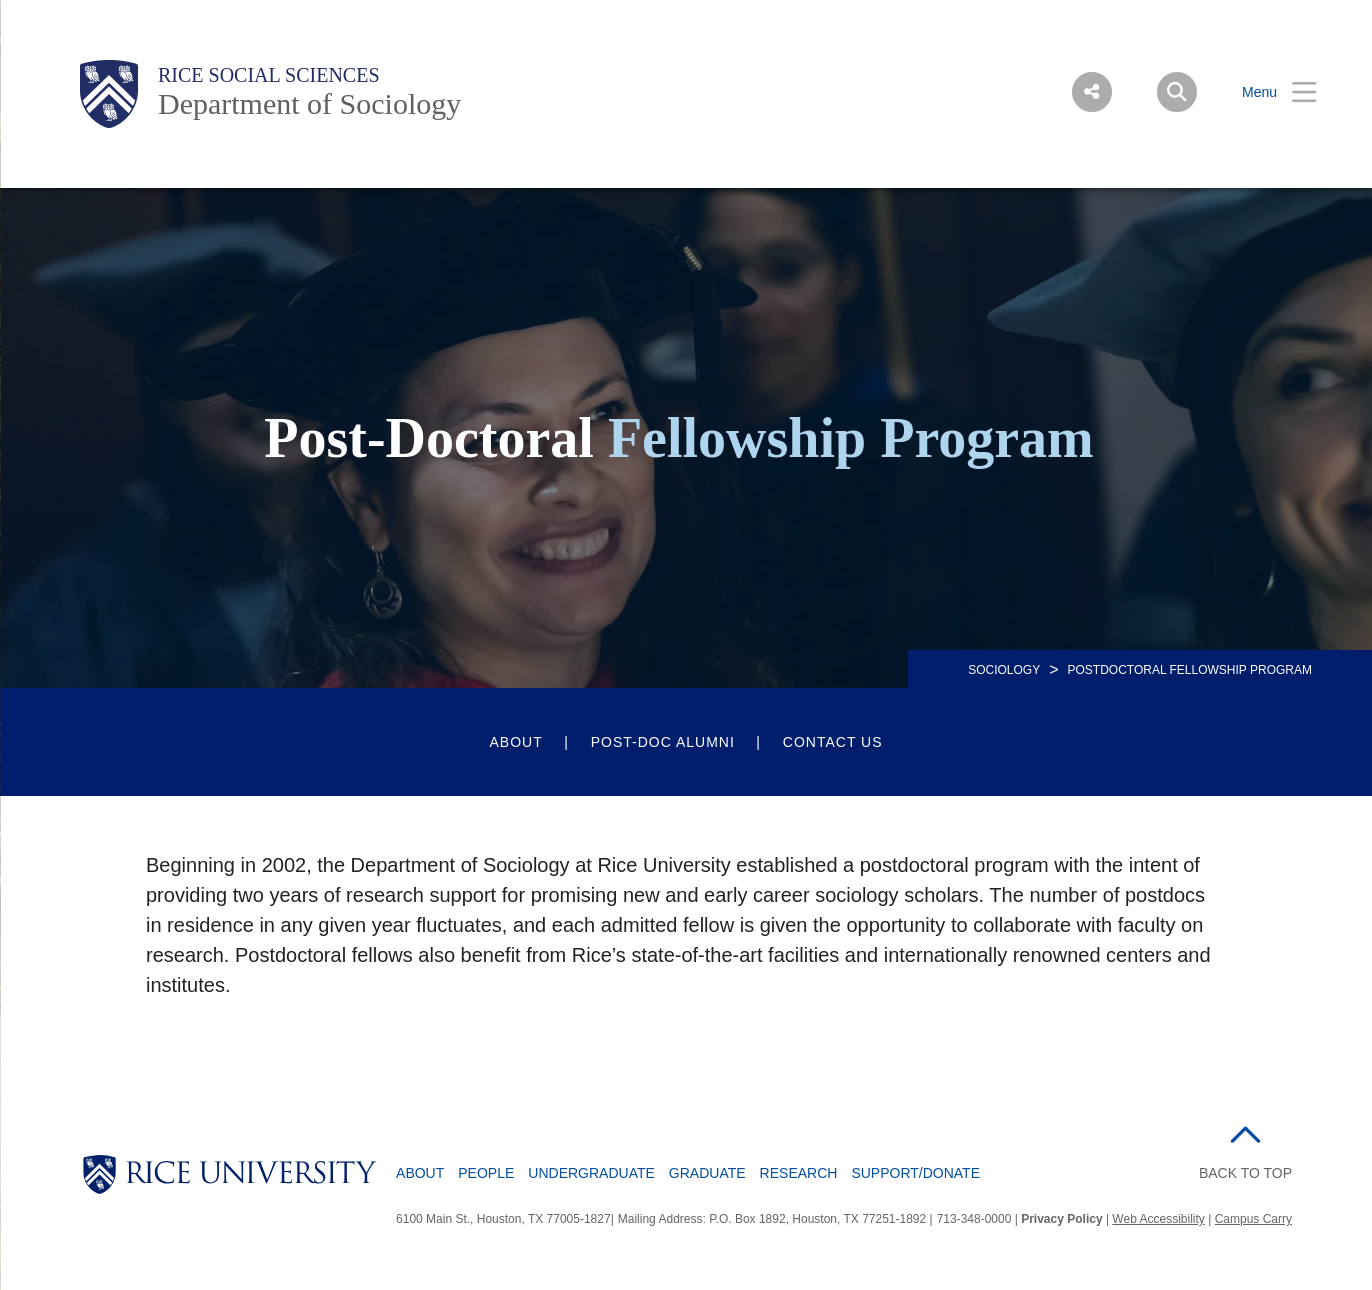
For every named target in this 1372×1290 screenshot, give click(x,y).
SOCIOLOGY (1004, 670)
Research (799, 1173)
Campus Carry (1253, 1219)
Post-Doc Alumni (663, 742)
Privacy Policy (1061, 1219)
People (486, 1173)
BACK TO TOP (1245, 1173)
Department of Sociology (309, 103)
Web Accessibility (1158, 1219)
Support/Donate (915, 1173)
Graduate (707, 1173)
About (515, 742)
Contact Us (833, 742)
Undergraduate (591, 1173)
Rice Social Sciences (269, 75)
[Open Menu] (1267, 92)
